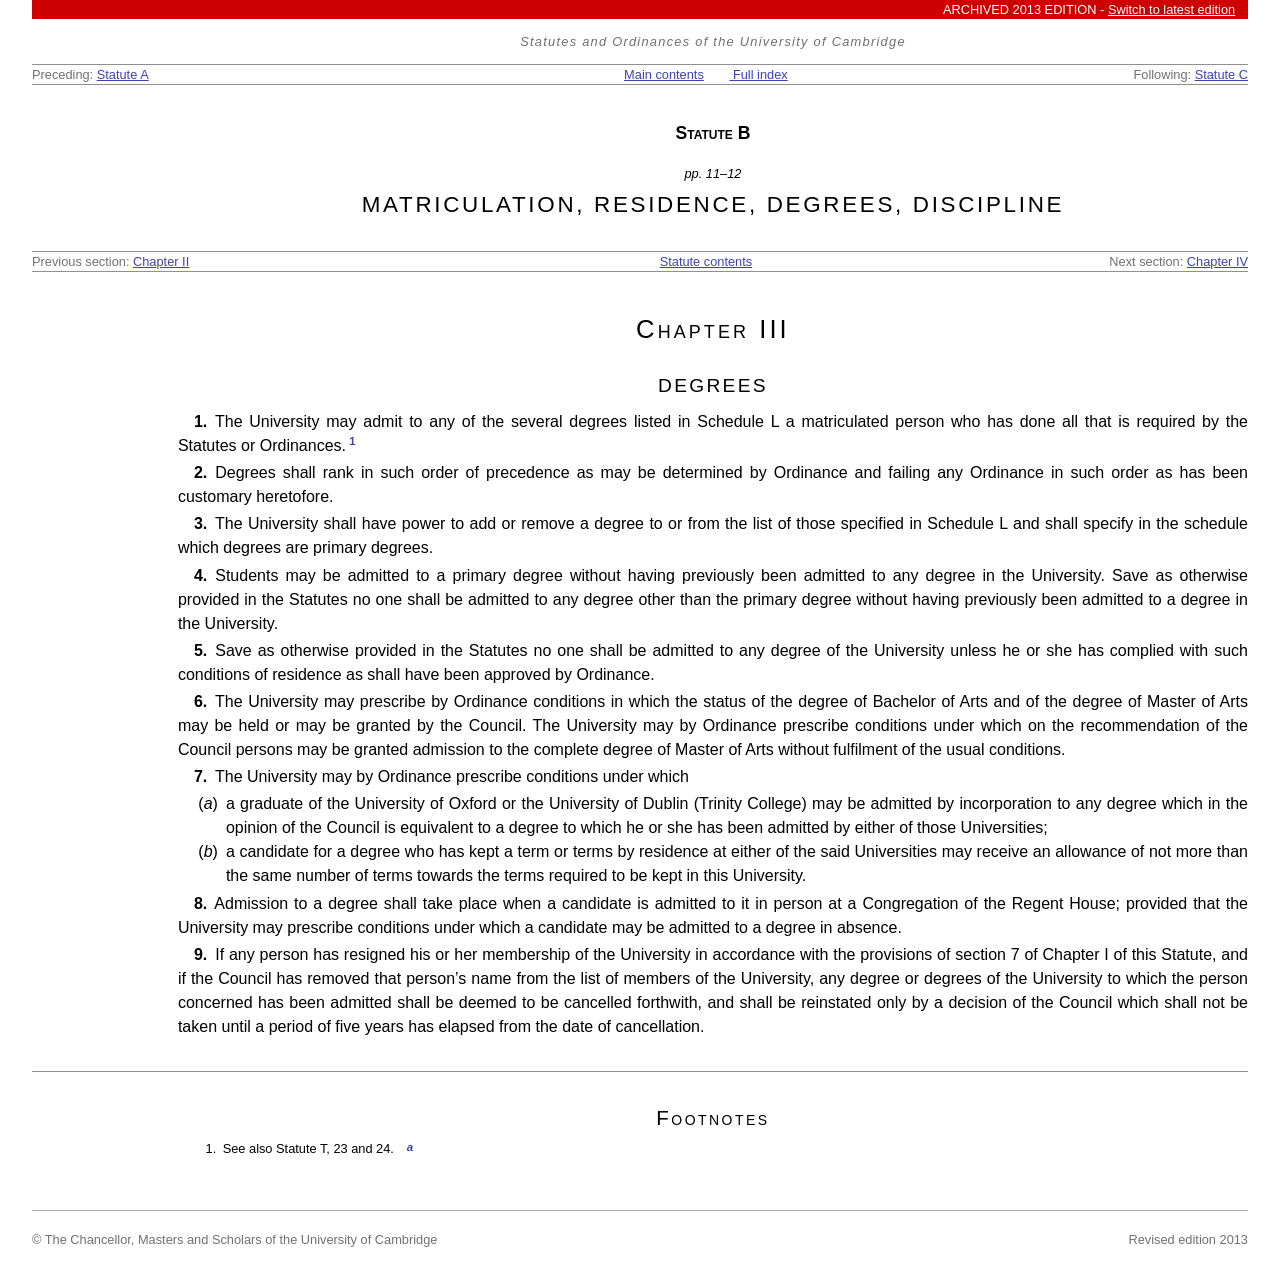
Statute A (123, 74)
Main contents (664, 74)
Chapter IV (1217, 261)
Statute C (1221, 74)
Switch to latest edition (1171, 9)
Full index (758, 74)
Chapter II (161, 261)
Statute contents (706, 261)
